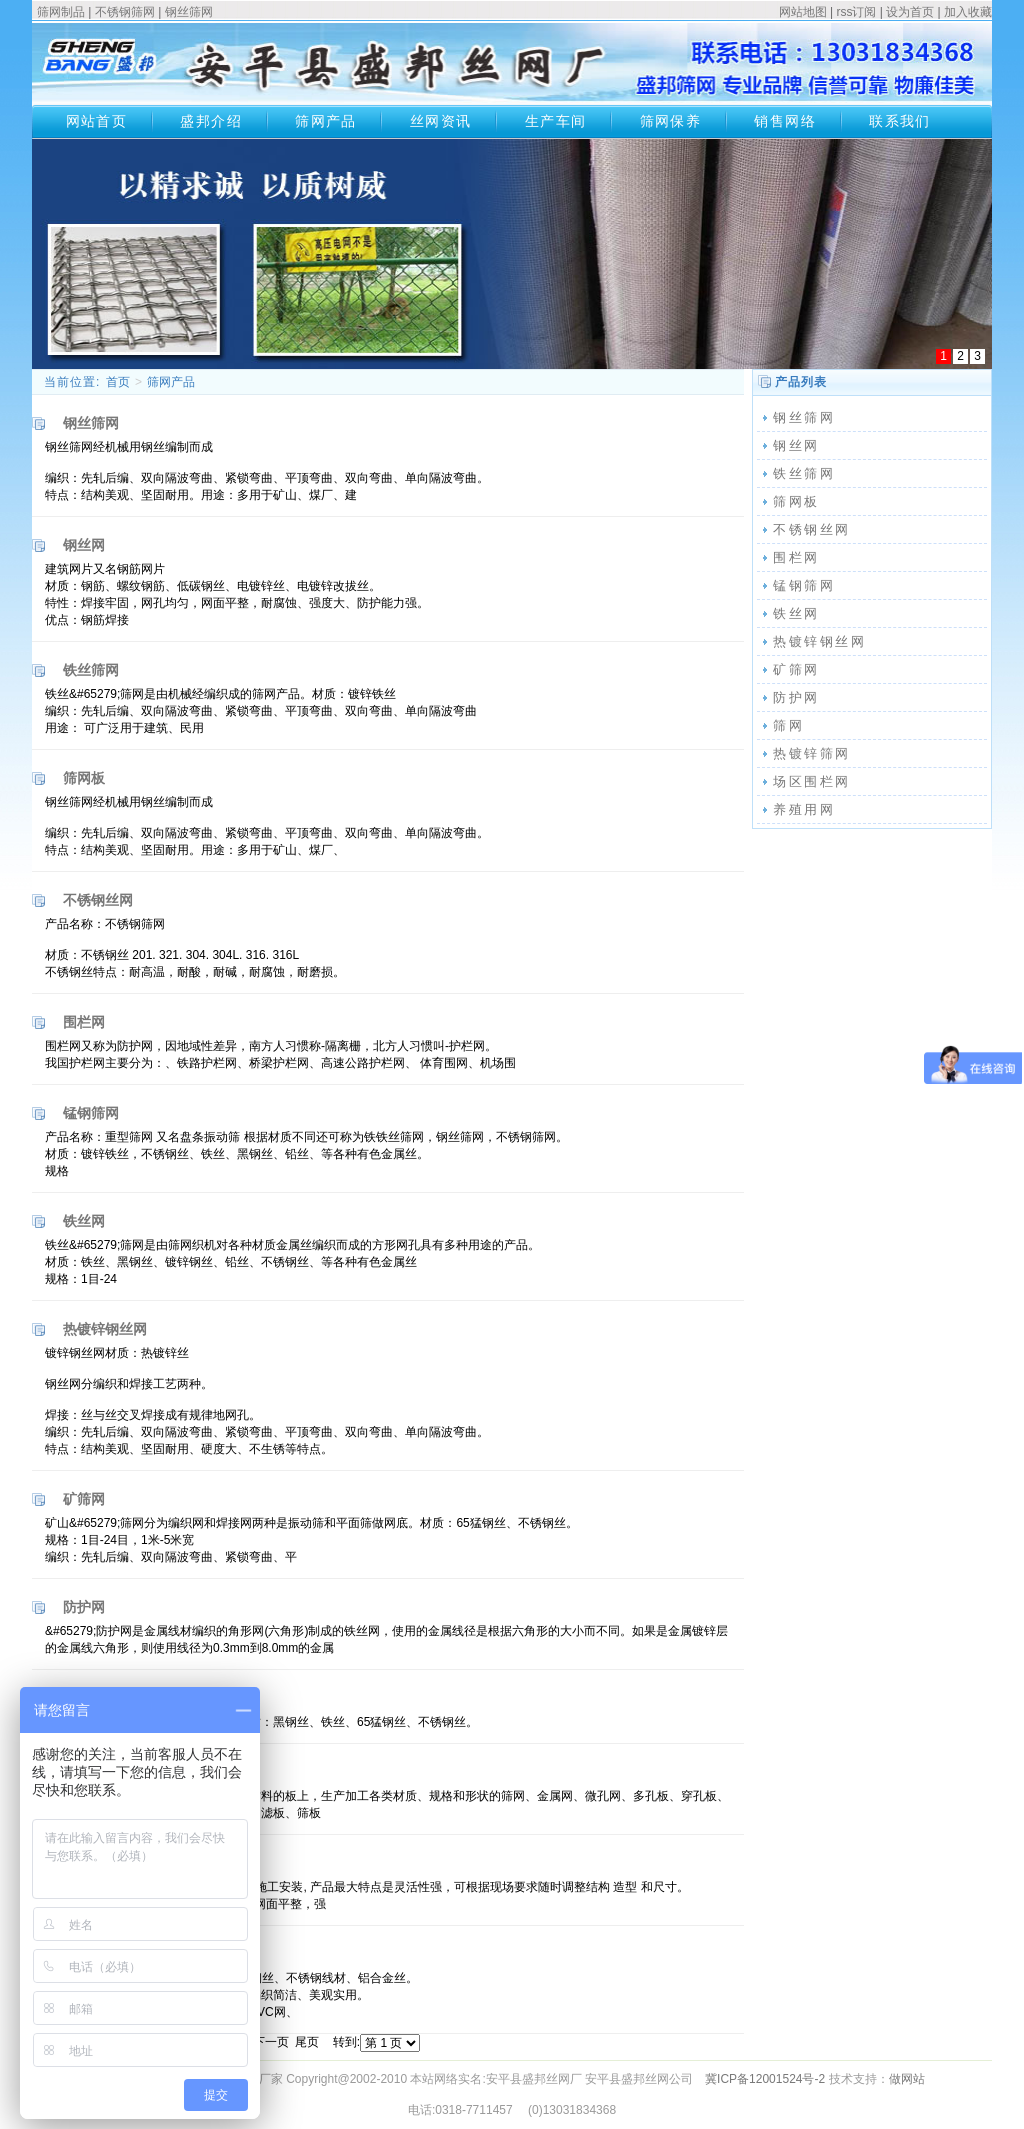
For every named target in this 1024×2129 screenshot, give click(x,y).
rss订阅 (856, 12)
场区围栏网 (812, 781)
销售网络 (785, 121)
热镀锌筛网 (812, 753)
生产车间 (556, 121)
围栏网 (796, 557)
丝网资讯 (441, 121)
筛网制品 (61, 12)
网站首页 (97, 121)
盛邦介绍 (211, 121)
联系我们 (900, 121)
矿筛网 (796, 669)
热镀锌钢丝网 (820, 641)
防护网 (796, 697)
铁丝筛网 (804, 473)
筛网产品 (326, 121)
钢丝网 (796, 445)
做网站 (907, 2079)
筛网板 (796, 501)
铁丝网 (796, 613)
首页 (118, 382)
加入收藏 (968, 12)
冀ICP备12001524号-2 (765, 2079)
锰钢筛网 (804, 585)
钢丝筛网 (189, 12)
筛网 (788, 725)
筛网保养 (671, 121)
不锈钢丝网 (812, 529)
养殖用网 (804, 809)
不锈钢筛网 (125, 12)
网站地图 (803, 12)
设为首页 (910, 12)
